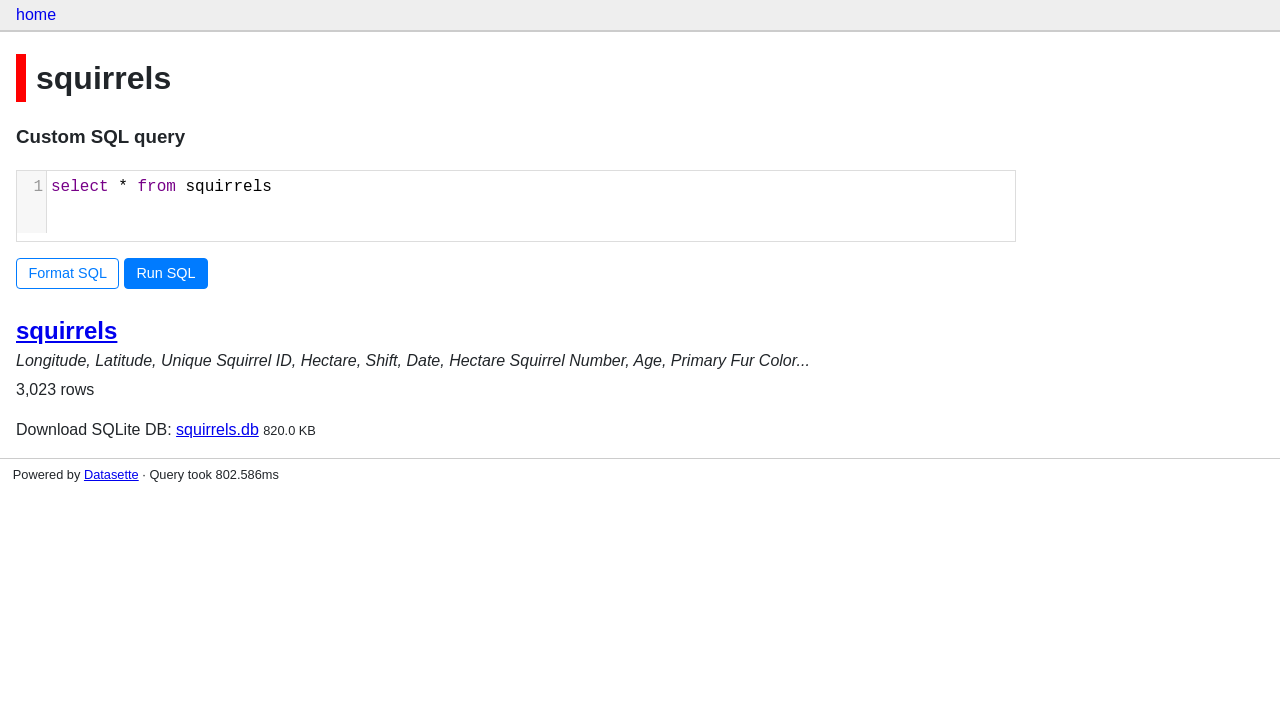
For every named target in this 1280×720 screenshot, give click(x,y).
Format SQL (68, 273)
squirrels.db (217, 429)
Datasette (111, 474)
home (36, 14)
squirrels (66, 330)
